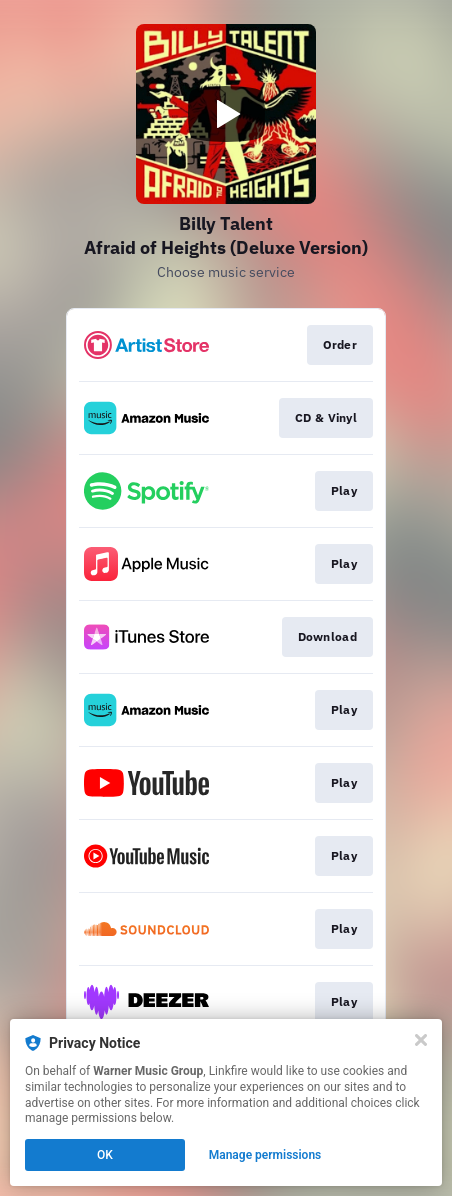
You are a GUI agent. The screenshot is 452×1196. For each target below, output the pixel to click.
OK (105, 1155)
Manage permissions (265, 1155)
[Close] (421, 1040)
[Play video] (226, 114)
